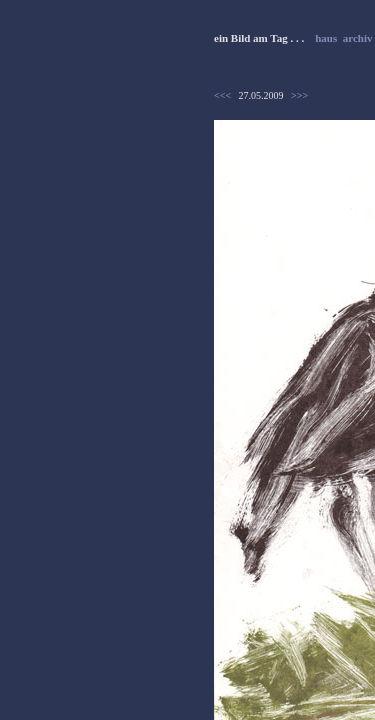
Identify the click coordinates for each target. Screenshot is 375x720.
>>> (299, 95)
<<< (222, 95)
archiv (358, 38)
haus (326, 38)
